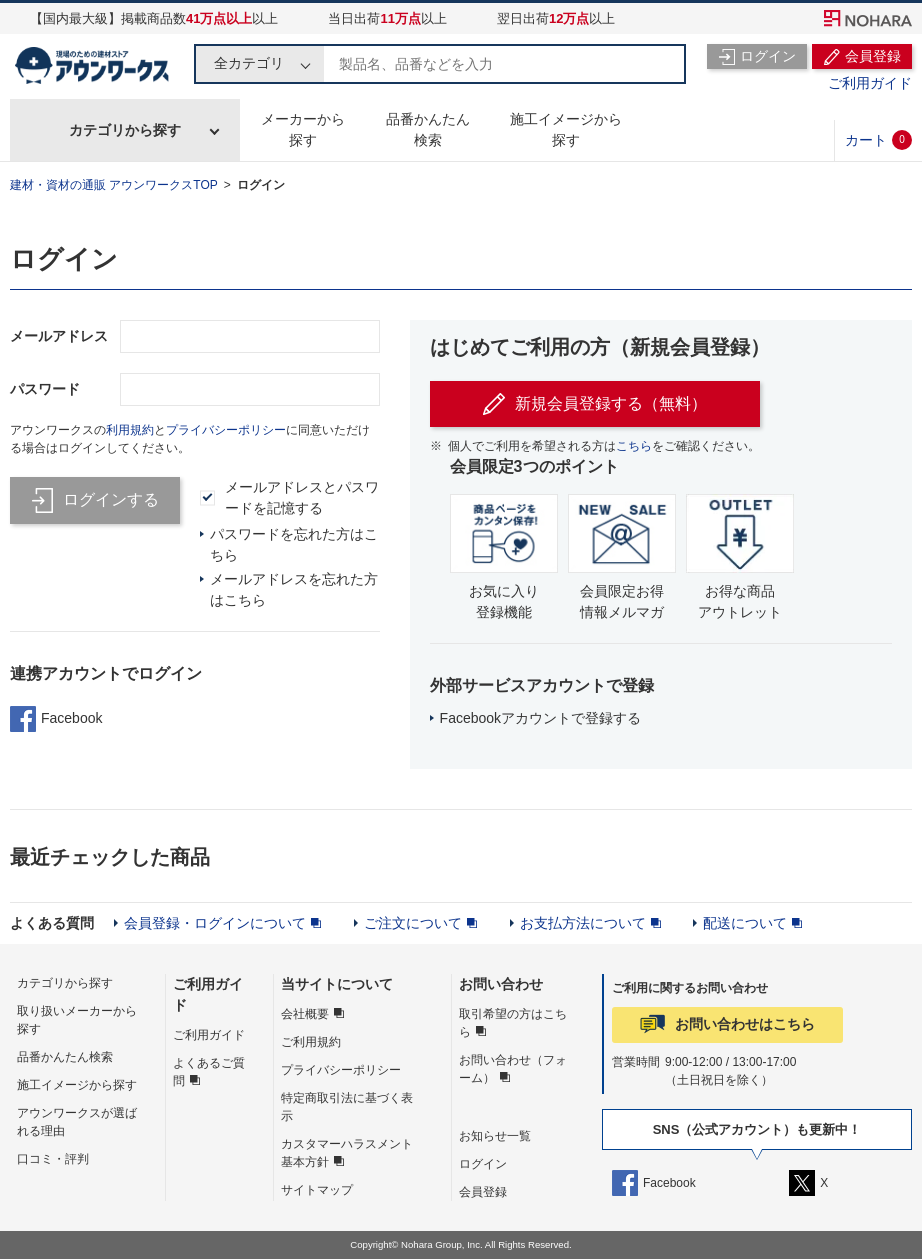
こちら (634, 446)
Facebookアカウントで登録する (540, 718)
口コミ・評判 (53, 1159)
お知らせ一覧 (495, 1136)
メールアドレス (59, 336)
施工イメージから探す (566, 129)
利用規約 (130, 430)
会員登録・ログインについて (215, 923)
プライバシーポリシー (226, 430)
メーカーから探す (303, 129)
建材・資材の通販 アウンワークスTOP (114, 185)
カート (878, 140)
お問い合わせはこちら (745, 1024)
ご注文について (413, 923)
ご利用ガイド (870, 83)
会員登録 (483, 1192)
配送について (745, 923)
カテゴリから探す (125, 130)
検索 (666, 64)
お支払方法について (583, 923)
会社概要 (305, 1014)
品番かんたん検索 (428, 129)
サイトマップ (317, 1190)
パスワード (45, 389)
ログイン (261, 185)
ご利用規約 (311, 1042)
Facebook (56, 719)
